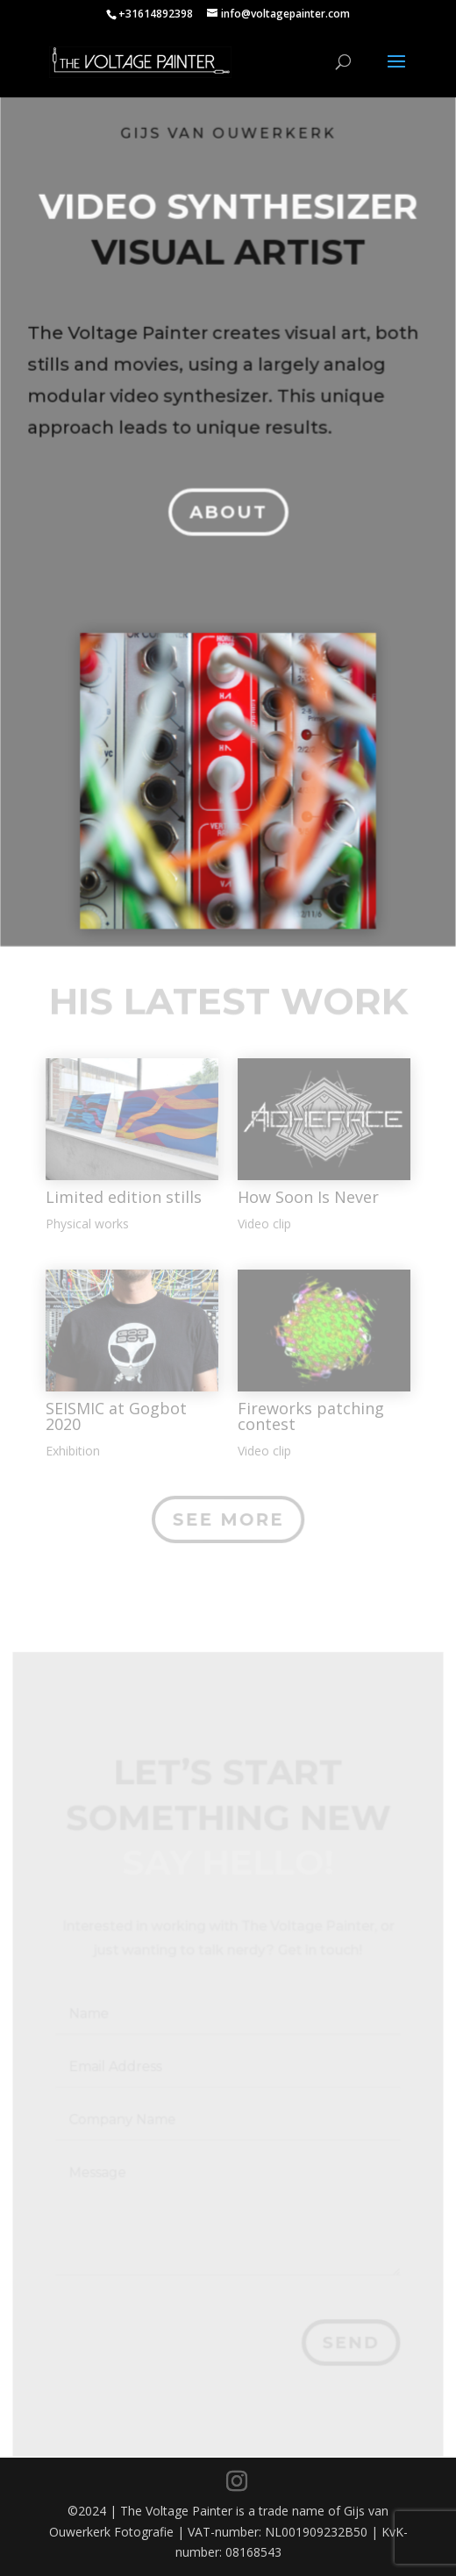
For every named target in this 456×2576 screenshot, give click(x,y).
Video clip (264, 1223)
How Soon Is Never (308, 1196)
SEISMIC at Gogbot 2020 (116, 1416)
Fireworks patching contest (311, 1416)
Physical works (87, 1223)
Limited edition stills (124, 1196)
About (228, 503)
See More (227, 1519)
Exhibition (73, 1450)
